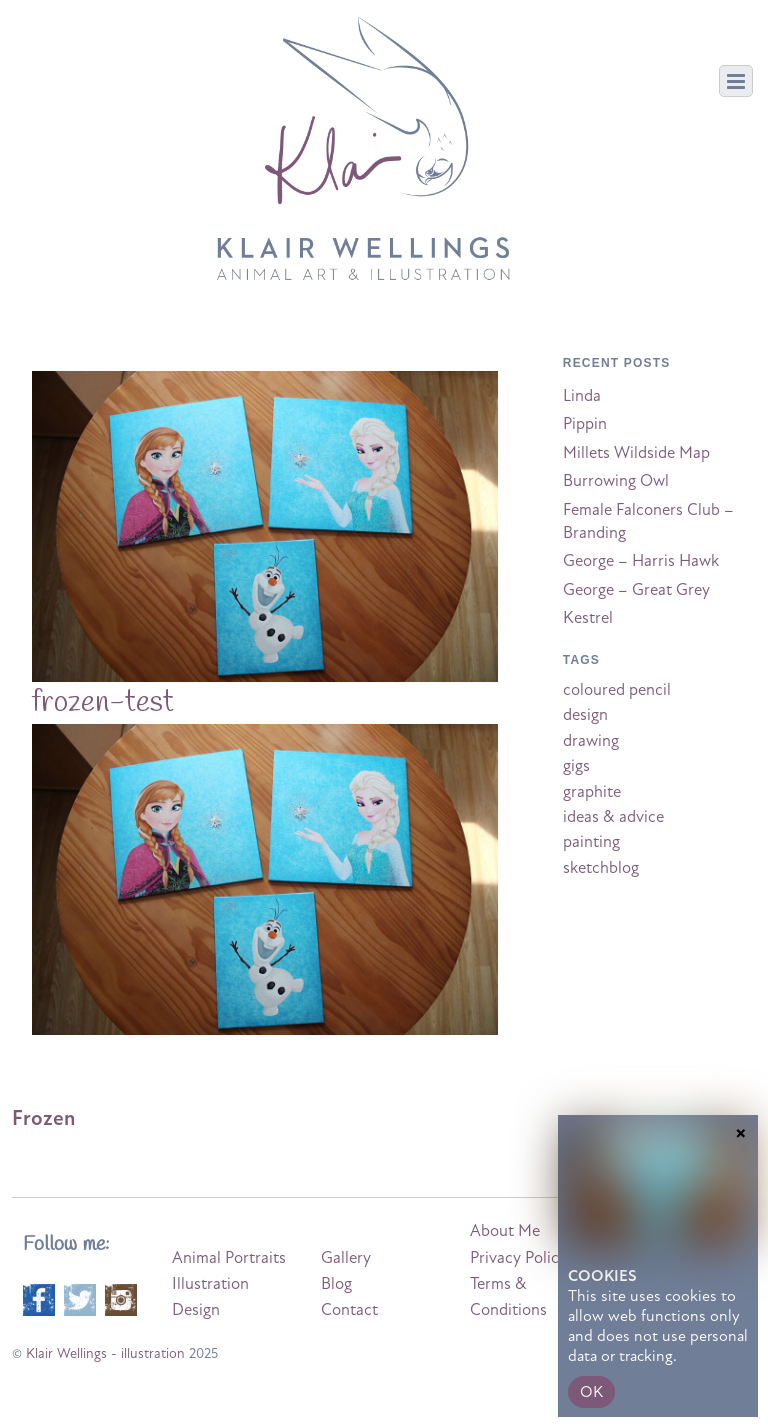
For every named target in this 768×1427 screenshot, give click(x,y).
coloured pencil (617, 690)
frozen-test (103, 703)
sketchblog (601, 868)
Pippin (585, 424)
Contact (349, 1310)
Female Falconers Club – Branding (648, 521)
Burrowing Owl (616, 481)
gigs (576, 766)
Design (196, 1310)
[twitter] (80, 1298)
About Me (505, 1231)
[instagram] (121, 1298)
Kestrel (588, 618)
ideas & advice (613, 817)
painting (591, 842)
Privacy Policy (518, 1258)
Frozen (43, 1118)
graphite (592, 792)
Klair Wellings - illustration (105, 1353)
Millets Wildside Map (636, 453)
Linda (582, 396)
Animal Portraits (229, 1258)
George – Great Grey (636, 590)
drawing (591, 741)
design (585, 715)
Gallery (346, 1258)
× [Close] (741, 1269)
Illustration (210, 1284)
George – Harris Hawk (641, 561)
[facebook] (39, 1298)
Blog (336, 1284)
